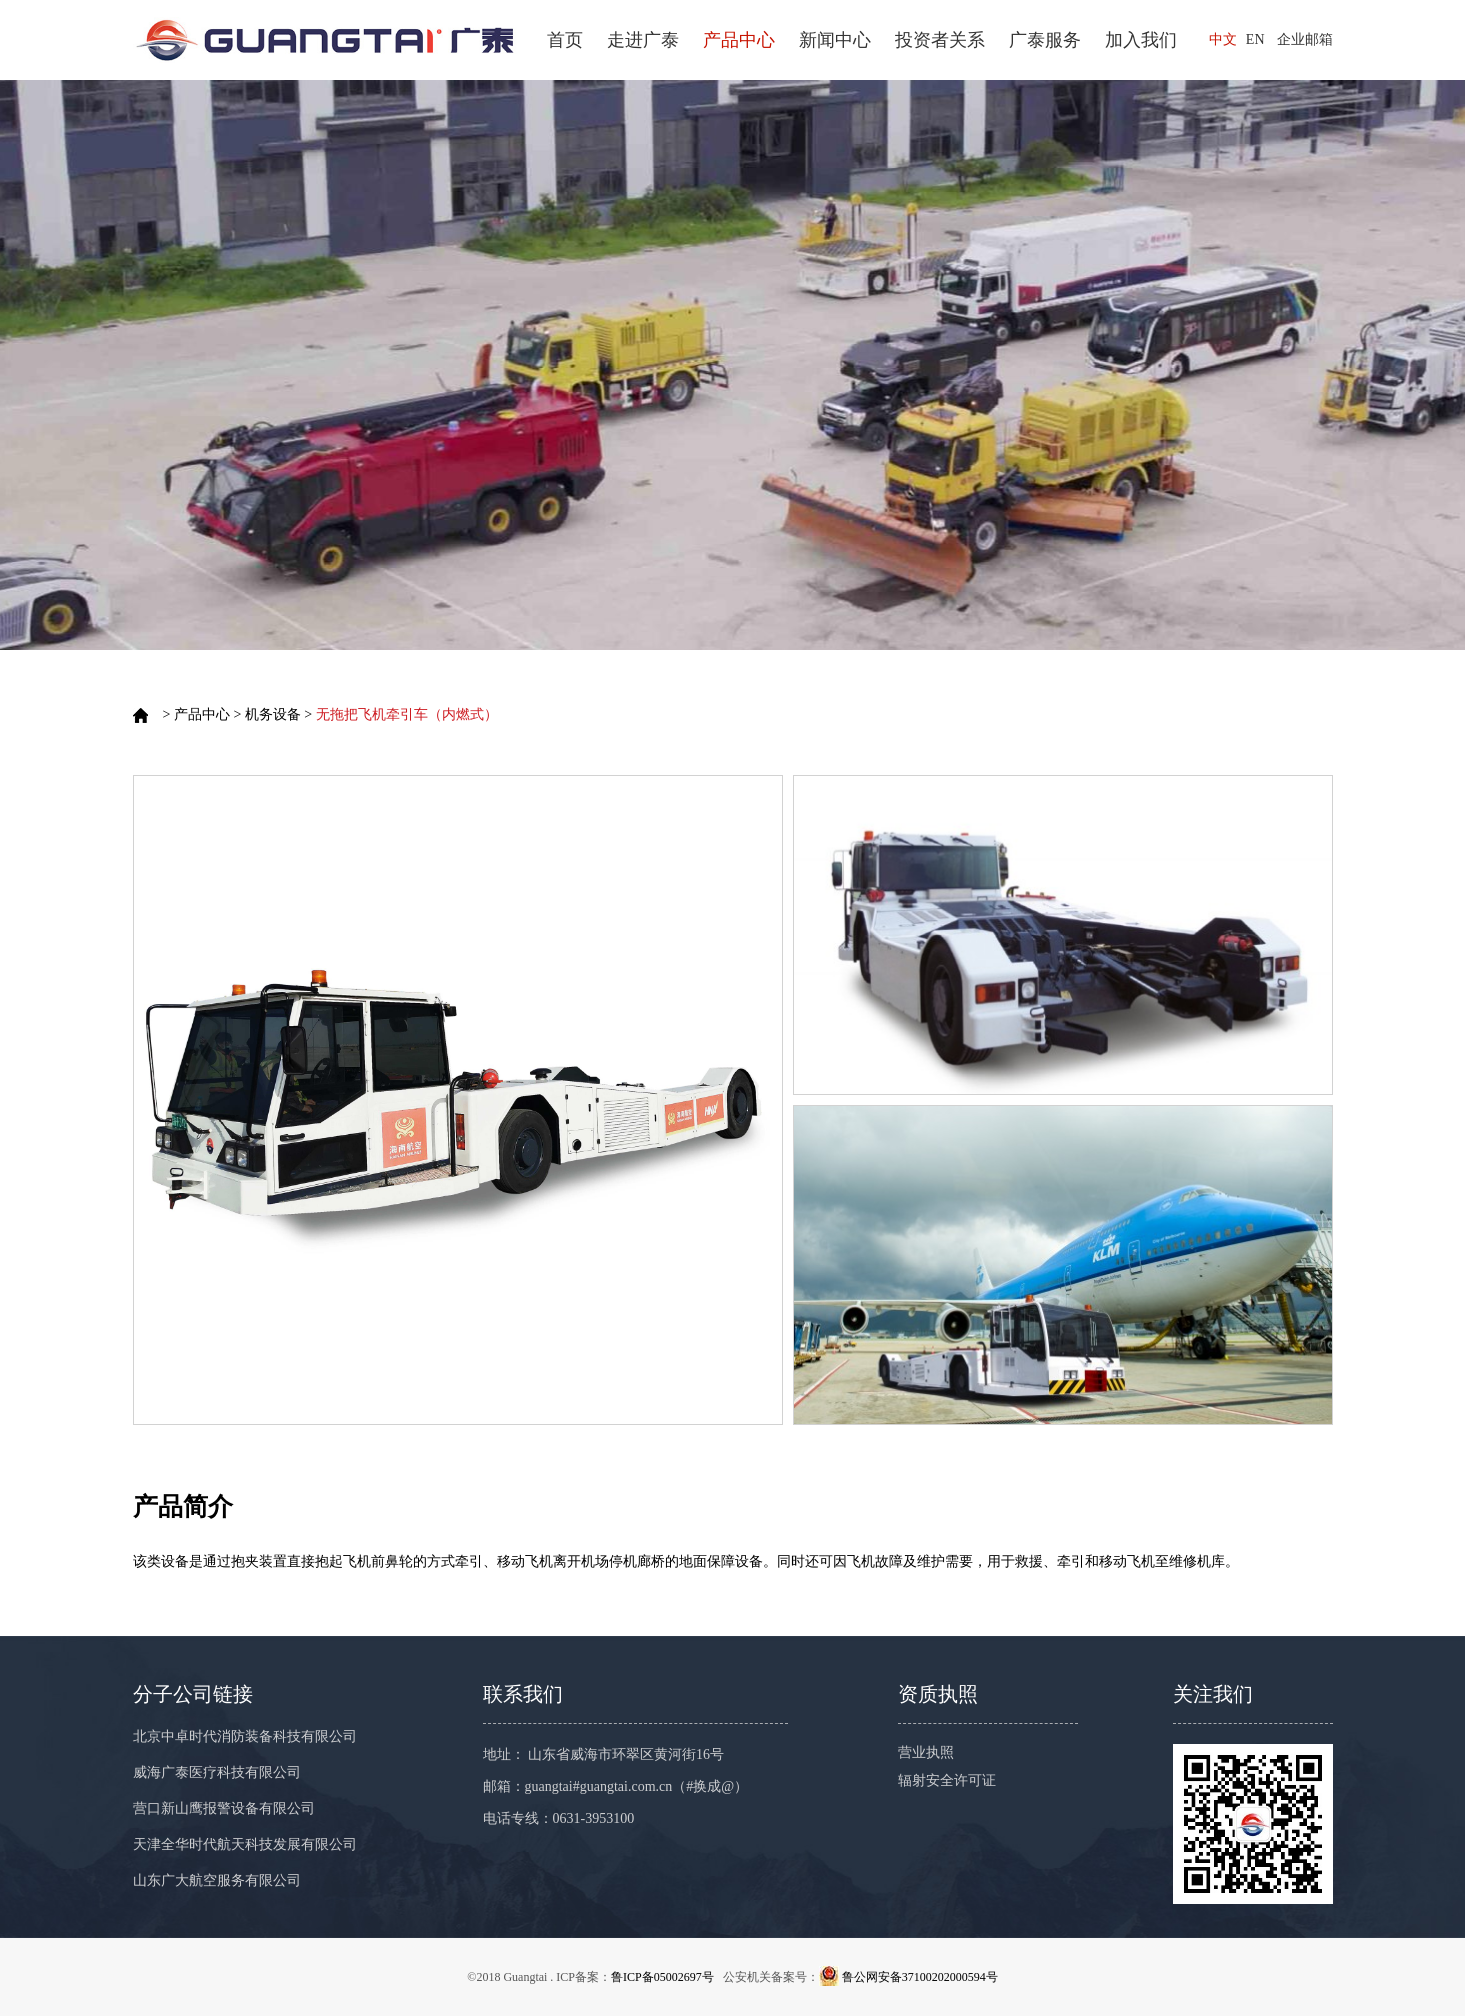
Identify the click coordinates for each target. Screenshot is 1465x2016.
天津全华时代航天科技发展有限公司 (245, 1844)
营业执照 (926, 1752)
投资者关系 (940, 40)
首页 (565, 40)
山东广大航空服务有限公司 (217, 1880)
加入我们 (1141, 40)
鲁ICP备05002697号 (662, 1977)
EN (1255, 39)
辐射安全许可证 (947, 1780)
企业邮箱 (1305, 39)
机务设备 (273, 714)
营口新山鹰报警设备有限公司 (224, 1808)
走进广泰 (643, 40)
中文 (1223, 39)
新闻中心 (835, 40)
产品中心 (739, 40)
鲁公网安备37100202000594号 (920, 1977)
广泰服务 (1045, 40)
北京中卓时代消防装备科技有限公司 (245, 1736)
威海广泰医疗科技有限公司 (217, 1772)
